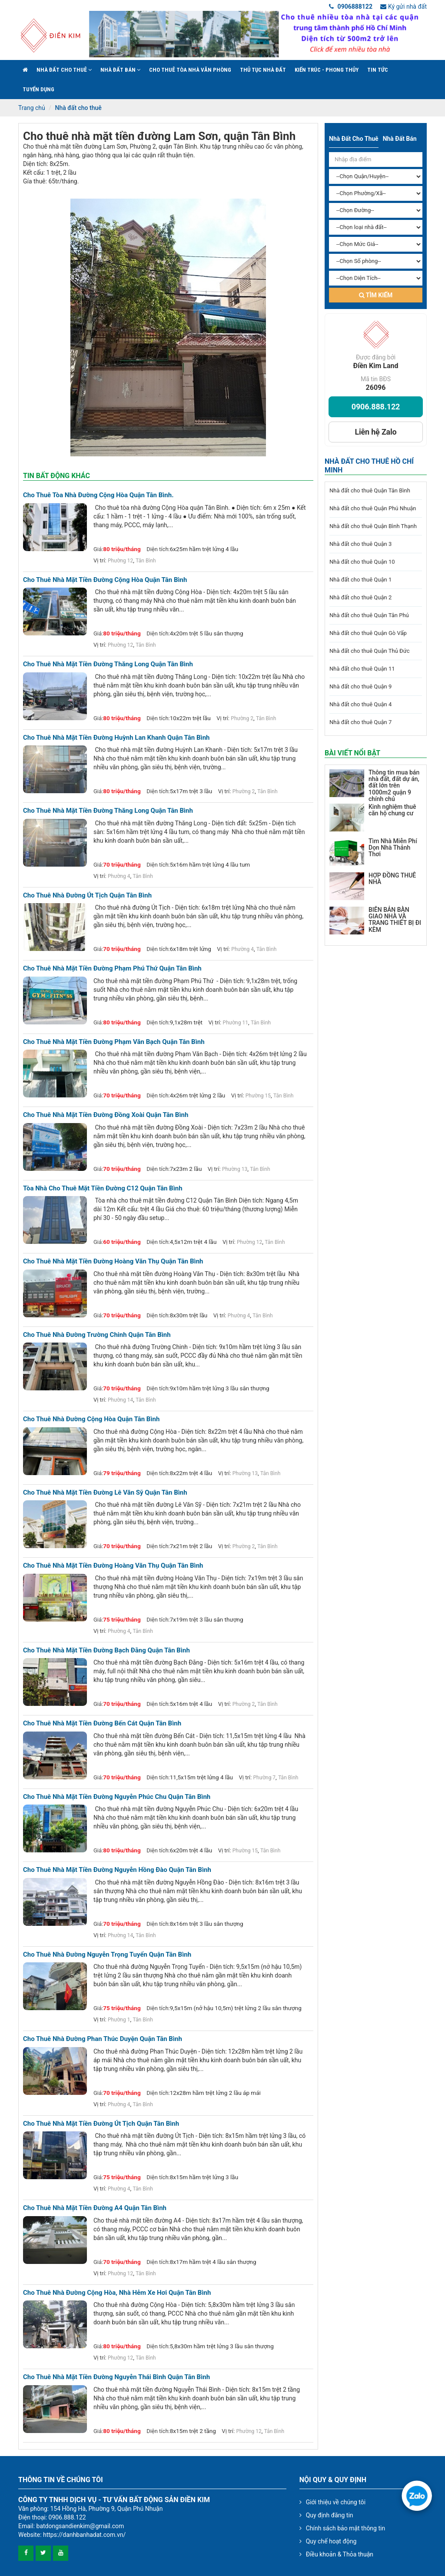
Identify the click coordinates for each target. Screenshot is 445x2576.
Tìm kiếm (376, 295)
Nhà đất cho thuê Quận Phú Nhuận (372, 508)
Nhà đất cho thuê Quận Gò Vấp (368, 633)
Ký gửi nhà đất (403, 6)
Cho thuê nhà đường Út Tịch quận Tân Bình (87, 895)
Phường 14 (120, 1400)
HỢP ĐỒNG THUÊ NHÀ (392, 878)
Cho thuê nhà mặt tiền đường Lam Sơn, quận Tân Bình (159, 136)
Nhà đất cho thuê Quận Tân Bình (369, 490)
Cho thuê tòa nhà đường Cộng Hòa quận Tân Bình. (98, 495)
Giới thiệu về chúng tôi (335, 2502)
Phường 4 (119, 876)
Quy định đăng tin (329, 2515)
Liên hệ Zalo (375, 431)
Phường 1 (119, 2020)
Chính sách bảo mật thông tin (345, 2528)
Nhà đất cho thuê (64, 69)
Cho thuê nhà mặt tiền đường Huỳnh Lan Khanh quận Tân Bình (116, 737)
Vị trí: (99, 560)
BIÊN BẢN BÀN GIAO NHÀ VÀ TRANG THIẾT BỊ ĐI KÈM (395, 919)
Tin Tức (377, 69)
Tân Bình (146, 561)
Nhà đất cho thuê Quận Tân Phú (369, 615)
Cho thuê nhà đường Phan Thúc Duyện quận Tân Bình (102, 2039)
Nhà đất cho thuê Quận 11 (362, 668)
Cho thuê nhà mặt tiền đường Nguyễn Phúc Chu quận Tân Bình (116, 1797)
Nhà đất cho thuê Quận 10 (362, 561)
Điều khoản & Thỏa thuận (339, 2554)
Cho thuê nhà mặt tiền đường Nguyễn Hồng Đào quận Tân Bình (117, 1870)
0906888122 (350, 6)
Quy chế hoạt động (331, 2541)
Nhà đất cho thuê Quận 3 (360, 544)
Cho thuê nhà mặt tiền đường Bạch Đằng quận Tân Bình (106, 1650)
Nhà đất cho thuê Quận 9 (360, 686)
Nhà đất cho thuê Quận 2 (360, 597)
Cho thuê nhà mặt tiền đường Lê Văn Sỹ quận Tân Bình (105, 1492)
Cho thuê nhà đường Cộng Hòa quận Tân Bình (91, 1419)
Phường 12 (120, 561)
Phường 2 (242, 718)
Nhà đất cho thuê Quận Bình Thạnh (373, 526)
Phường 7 (264, 1778)
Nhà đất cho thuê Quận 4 (360, 704)
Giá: (98, 549)
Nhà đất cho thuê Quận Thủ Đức (369, 651)
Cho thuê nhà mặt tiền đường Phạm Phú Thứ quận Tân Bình (112, 968)
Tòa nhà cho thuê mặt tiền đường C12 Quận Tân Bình (103, 1188)
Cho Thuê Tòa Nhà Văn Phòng (190, 69)
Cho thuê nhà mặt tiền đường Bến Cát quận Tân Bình (102, 1723)
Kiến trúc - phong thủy (327, 69)
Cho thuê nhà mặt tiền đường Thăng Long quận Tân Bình (108, 664)
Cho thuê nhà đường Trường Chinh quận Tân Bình (97, 1335)
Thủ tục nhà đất (263, 69)
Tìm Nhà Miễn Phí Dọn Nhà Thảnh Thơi (393, 848)
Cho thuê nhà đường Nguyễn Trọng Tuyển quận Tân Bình (107, 1954)
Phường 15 (258, 1096)
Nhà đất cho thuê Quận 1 (360, 579)
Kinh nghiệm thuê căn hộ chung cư (392, 810)
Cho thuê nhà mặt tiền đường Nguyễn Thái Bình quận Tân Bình (116, 2377)
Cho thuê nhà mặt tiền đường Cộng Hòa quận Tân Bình (105, 580)
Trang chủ (31, 107)
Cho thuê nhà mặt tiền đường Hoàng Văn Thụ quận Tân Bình (113, 1261)
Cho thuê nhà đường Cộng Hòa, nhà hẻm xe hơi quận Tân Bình (117, 2293)
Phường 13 (234, 1169)
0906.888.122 (376, 406)
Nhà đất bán (120, 69)
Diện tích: (158, 549)
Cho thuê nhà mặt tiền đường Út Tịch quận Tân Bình (101, 2123)
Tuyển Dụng (38, 89)
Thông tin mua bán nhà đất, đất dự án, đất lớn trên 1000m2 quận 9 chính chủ (394, 786)
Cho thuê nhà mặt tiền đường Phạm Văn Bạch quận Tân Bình (114, 1042)
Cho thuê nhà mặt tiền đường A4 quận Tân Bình (94, 2208)
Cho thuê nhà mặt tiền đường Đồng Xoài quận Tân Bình (105, 1115)
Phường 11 (235, 1023)
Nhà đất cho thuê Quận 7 (360, 722)
